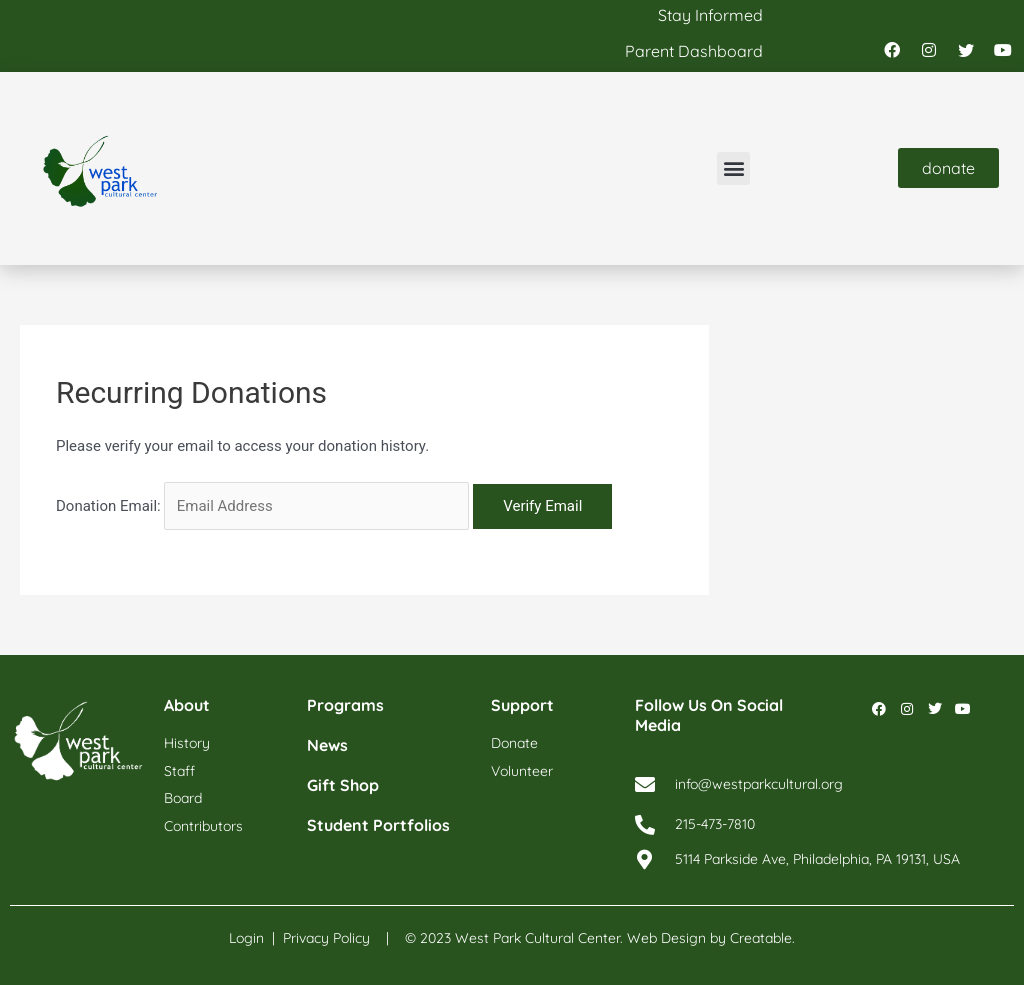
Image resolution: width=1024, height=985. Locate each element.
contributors (203, 826)
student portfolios (378, 825)
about (187, 705)
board (183, 798)
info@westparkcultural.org (759, 784)
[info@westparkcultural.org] (645, 785)
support (522, 705)
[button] (733, 168)
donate (514, 743)
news (327, 745)
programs (345, 705)
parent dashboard (694, 51)
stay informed (710, 15)
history (187, 743)
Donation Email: (108, 506)
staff (179, 771)
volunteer (522, 771)
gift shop (343, 785)
